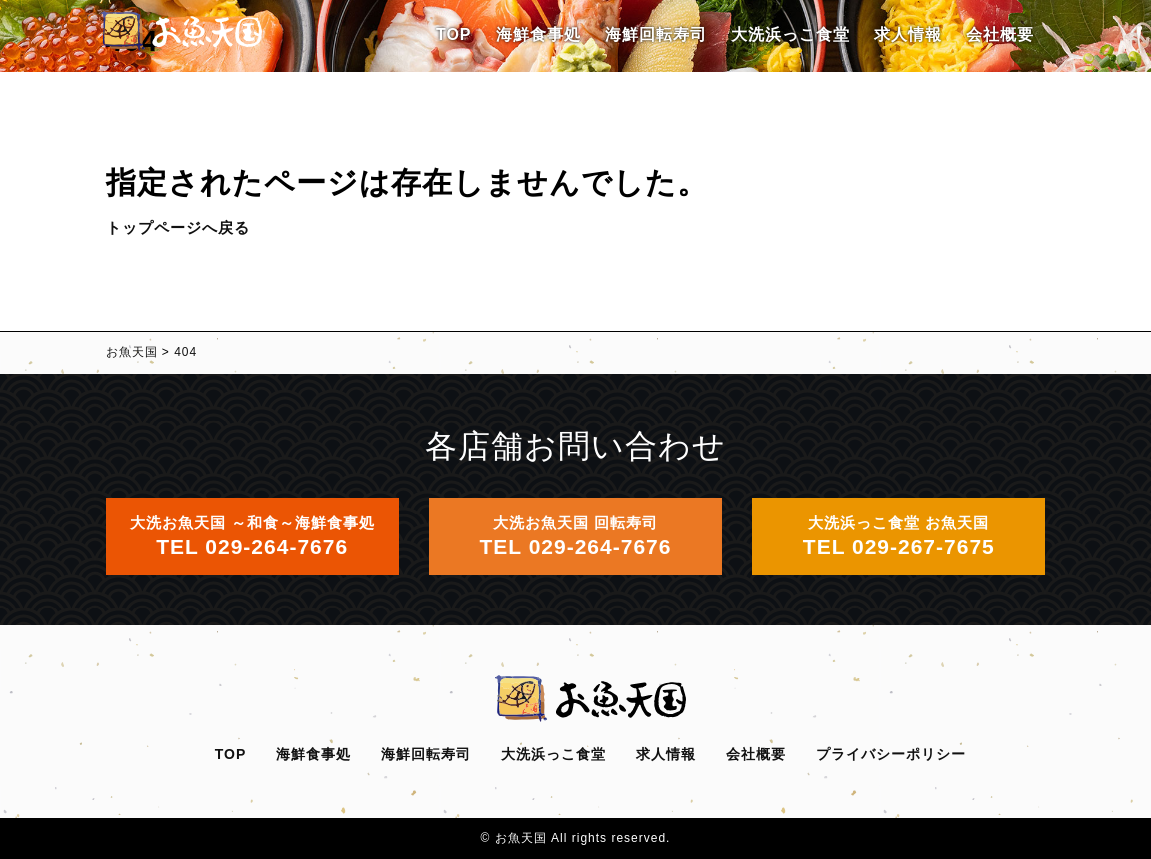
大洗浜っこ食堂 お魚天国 (899, 536)
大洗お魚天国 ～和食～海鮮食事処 (252, 536)
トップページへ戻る (178, 227)
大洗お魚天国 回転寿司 (576, 536)
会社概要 (1000, 34)
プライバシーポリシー (891, 754)
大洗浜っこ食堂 (790, 34)
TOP (454, 34)
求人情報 (908, 34)
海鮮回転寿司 (656, 34)
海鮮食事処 (538, 34)
